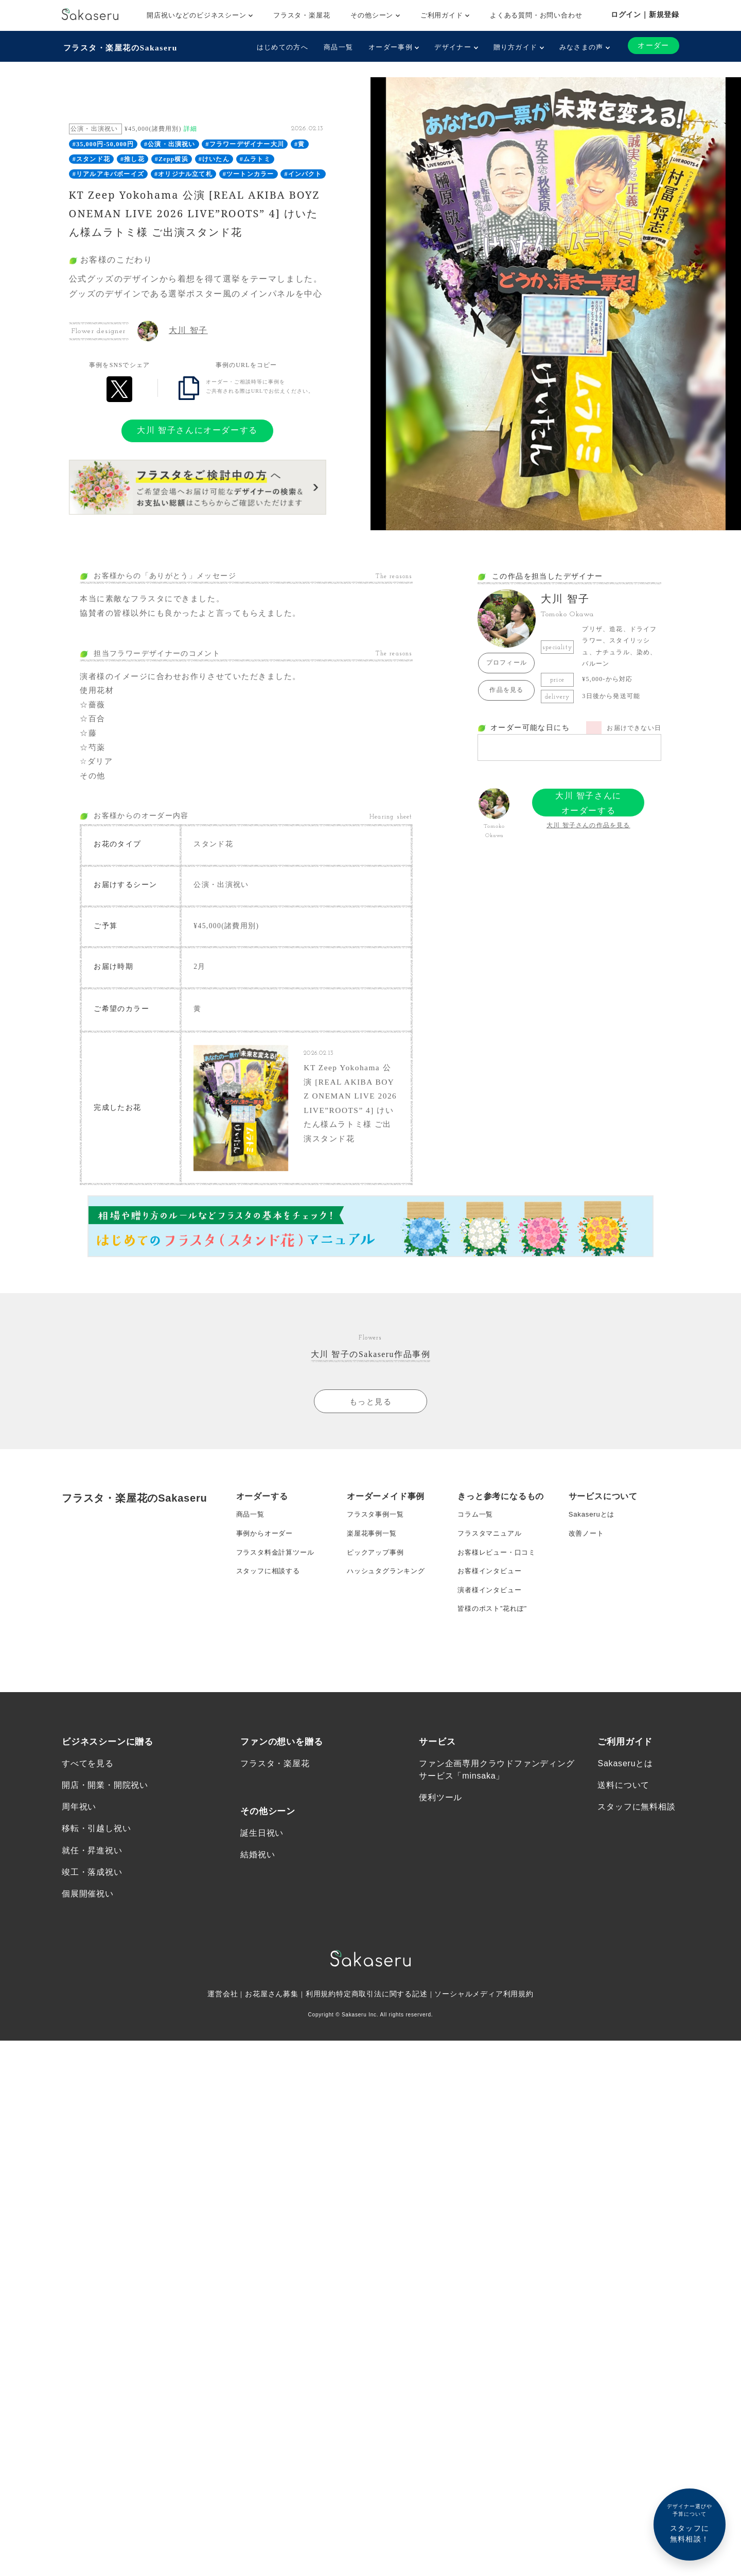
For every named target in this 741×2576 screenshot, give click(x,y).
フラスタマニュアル (491, 1549)
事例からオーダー (266, 1549)
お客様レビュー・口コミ (499, 1570)
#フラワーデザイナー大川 (245, 143)
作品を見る (506, 688)
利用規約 (321, 2044)
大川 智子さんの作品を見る (588, 823)
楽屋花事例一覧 (373, 1549)
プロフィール (506, 661)
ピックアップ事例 (377, 1570)
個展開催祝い (88, 1943)
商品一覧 (337, 47)
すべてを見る (88, 1809)
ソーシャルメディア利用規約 (484, 2044)
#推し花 (132, 158)
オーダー (653, 45)
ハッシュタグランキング (389, 1591)
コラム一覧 (476, 1529)
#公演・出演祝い (170, 143)
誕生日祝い (262, 1880)
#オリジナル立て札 (183, 172)
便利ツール (440, 1844)
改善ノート (588, 1549)
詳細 (190, 127)
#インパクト (303, 172)
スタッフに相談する (270, 1591)
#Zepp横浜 (171, 158)
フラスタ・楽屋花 (301, 15)
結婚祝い (257, 1902)
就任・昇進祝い (92, 1898)
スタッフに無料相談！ (690, 2522)
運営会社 (222, 2044)
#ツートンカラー (248, 172)
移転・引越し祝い (96, 1876)
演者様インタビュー (491, 1611)
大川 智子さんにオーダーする (197, 429)
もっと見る (370, 1414)
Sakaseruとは (593, 1529)
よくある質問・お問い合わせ (536, 15)
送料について (623, 1831)
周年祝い (79, 1854)
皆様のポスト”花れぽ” (494, 1632)
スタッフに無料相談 (636, 1854)
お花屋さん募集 (271, 2044)
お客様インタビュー (491, 1591)
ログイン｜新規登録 (645, 14)
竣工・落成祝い (92, 1921)
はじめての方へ (281, 47)
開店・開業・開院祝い (105, 1831)
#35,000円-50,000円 (103, 143)
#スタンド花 (91, 158)
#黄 (299, 143)
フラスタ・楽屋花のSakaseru (122, 46)
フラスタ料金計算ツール (278, 1570)
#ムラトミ (255, 158)
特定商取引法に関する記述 (382, 2044)
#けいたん (214, 158)
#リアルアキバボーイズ (108, 172)
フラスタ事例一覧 (377, 1529)
